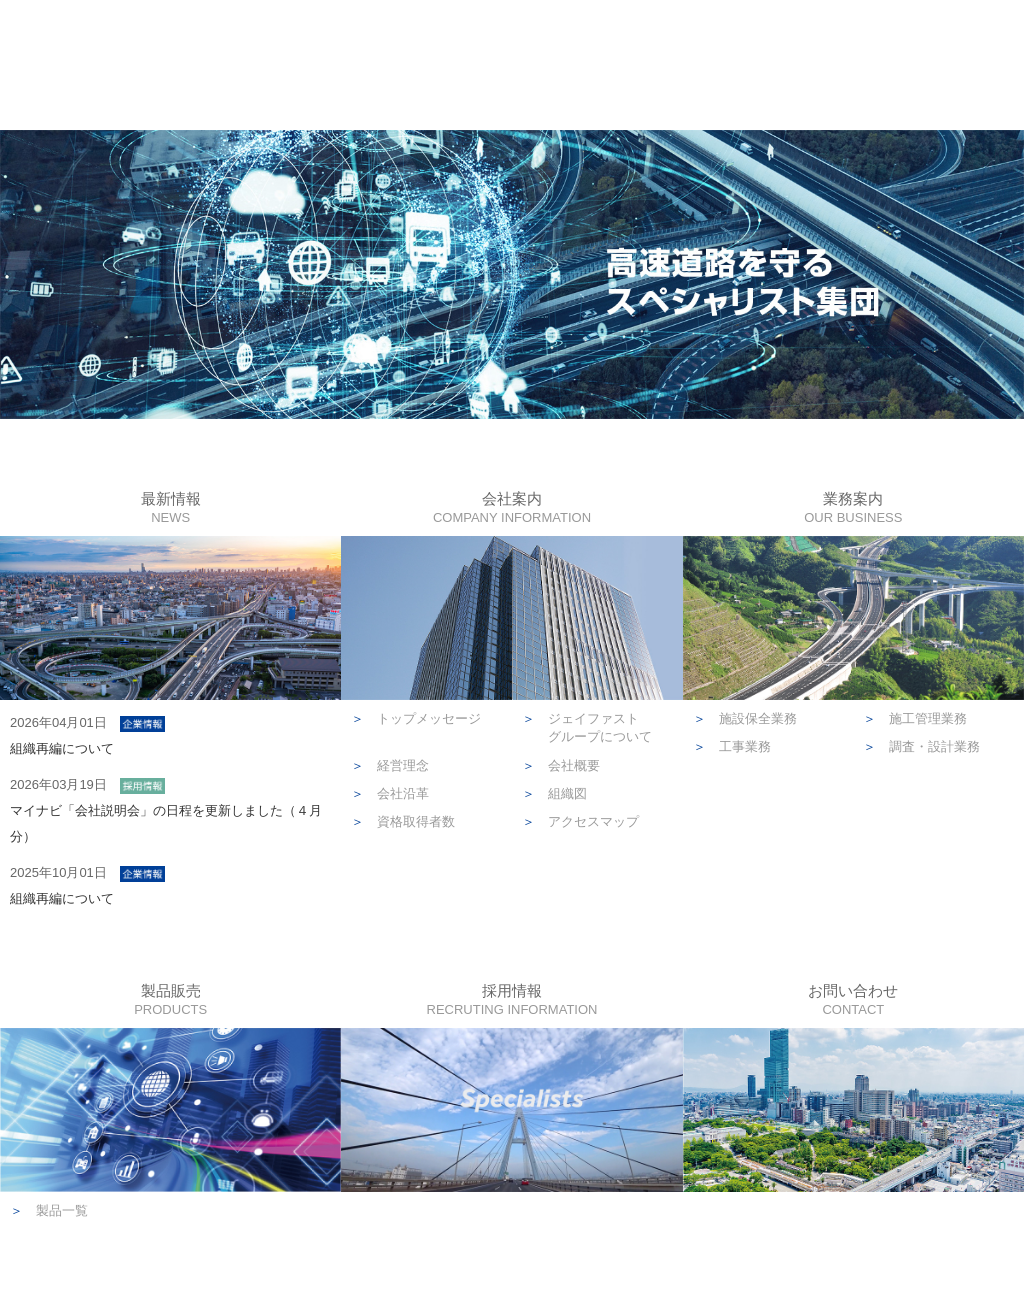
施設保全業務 (745, 718)
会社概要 (561, 765)
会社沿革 (390, 793)
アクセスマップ (580, 821)
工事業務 (732, 746)
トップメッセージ (416, 718)
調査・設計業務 (921, 746)
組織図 (554, 793)
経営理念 (390, 765)
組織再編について (62, 748)
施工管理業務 (915, 718)
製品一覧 (49, 1210)
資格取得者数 (403, 821)
